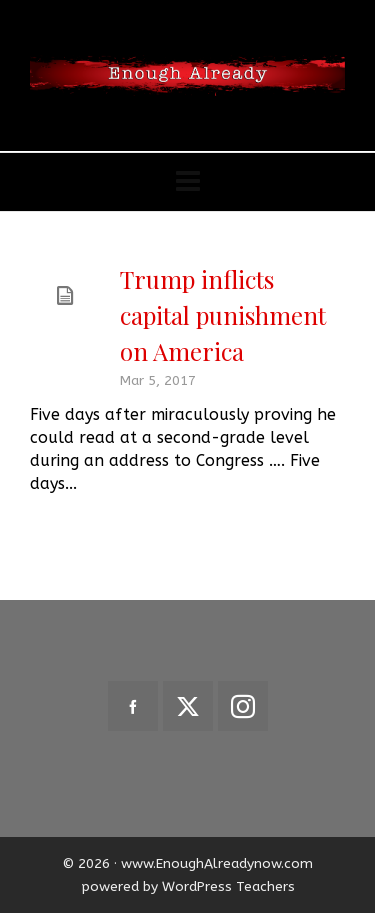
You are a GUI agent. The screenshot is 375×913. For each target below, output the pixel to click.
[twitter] (188, 706)
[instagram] (243, 706)
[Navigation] (187, 182)
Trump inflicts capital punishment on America (223, 315)
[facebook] (133, 706)
